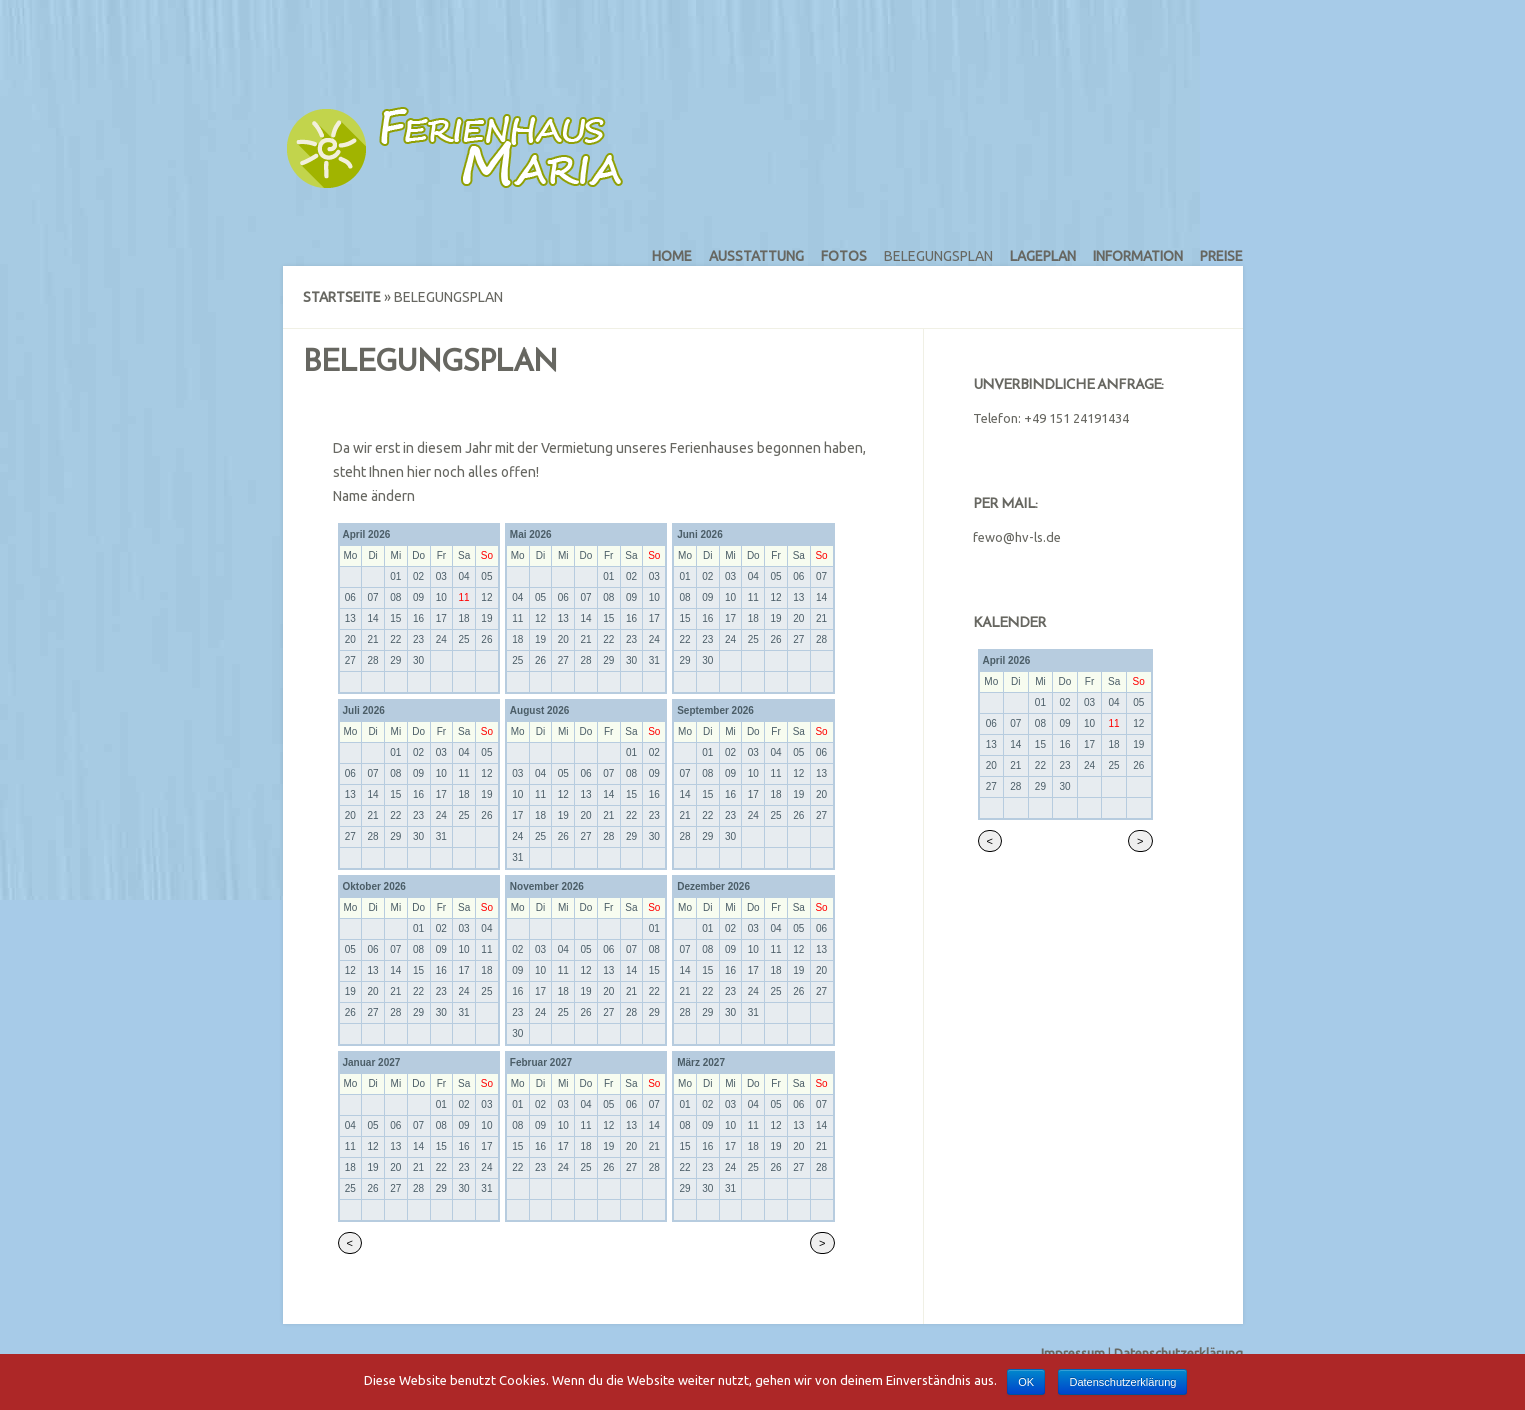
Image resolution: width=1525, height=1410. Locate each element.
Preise (1221, 256)
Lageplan (1043, 256)
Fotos (844, 256)
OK (1026, 1382)
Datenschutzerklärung (1178, 1353)
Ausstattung (756, 256)
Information (1138, 256)
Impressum (1073, 1353)
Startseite (342, 297)
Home (672, 256)
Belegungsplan (938, 256)
